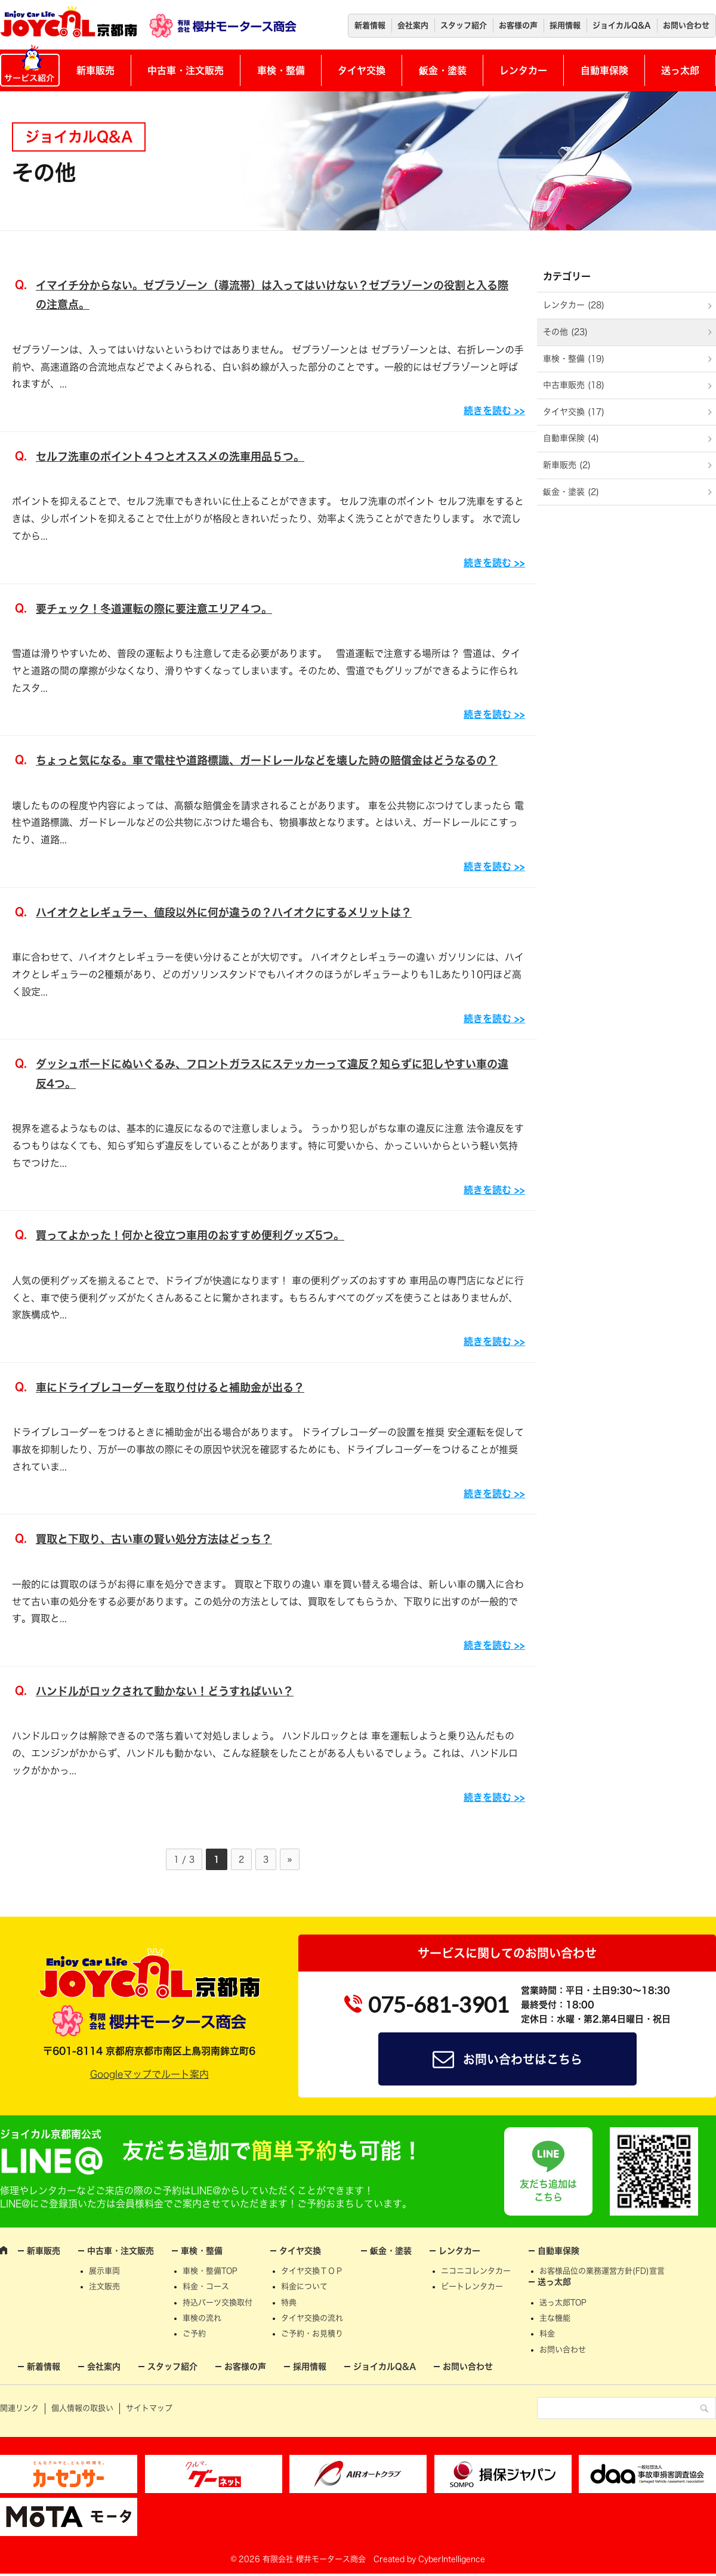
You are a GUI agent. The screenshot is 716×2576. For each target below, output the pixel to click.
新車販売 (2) (567, 465)
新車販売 (95, 70)
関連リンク (19, 2408)
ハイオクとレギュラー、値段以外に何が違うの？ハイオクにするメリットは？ (224, 912)
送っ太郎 (680, 70)
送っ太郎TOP (563, 2302)
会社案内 (412, 25)
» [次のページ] (290, 1859)
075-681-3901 (438, 2004)
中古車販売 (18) (573, 385)
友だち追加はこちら (548, 2190)
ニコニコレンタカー (476, 2271)
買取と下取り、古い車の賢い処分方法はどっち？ (154, 1539)
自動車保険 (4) (571, 438)
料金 (547, 2333)
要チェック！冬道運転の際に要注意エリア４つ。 (154, 608)
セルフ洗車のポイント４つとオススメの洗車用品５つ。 (170, 456)
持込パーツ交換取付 (217, 2302)
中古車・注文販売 (185, 70)
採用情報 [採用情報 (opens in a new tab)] (565, 25)
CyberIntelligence (451, 2559)
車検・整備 (281, 70)
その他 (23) (565, 332)
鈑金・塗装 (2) (571, 492)
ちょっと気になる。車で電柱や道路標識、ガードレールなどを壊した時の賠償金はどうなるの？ (267, 760)
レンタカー (523, 70)
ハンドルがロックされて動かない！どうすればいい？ (165, 1691)
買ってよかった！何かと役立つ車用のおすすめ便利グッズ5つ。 (190, 1235)
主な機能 (554, 2318)
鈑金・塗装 (443, 70)
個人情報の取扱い (82, 2408)
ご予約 (194, 2333)
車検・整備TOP (210, 2271)
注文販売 (104, 2286)
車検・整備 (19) (573, 358)
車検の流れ (202, 2318)
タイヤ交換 (361, 70)
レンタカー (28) (573, 305)
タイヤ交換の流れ (312, 2318)
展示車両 (104, 2271)
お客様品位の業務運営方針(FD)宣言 (602, 2271)
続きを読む (487, 410)
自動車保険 (604, 70)
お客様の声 (518, 25)
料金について (304, 2286)
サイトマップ (149, 2408)
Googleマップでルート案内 (149, 2074)
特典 (289, 2302)
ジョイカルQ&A (621, 25)
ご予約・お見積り (312, 2333)
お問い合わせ (686, 25)
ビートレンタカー (472, 2286)
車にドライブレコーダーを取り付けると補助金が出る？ (170, 1387)
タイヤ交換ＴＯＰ (312, 2271)
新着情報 (369, 25)
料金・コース (206, 2286)
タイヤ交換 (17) (573, 412)
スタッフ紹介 (463, 25)
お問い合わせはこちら (522, 2059)
